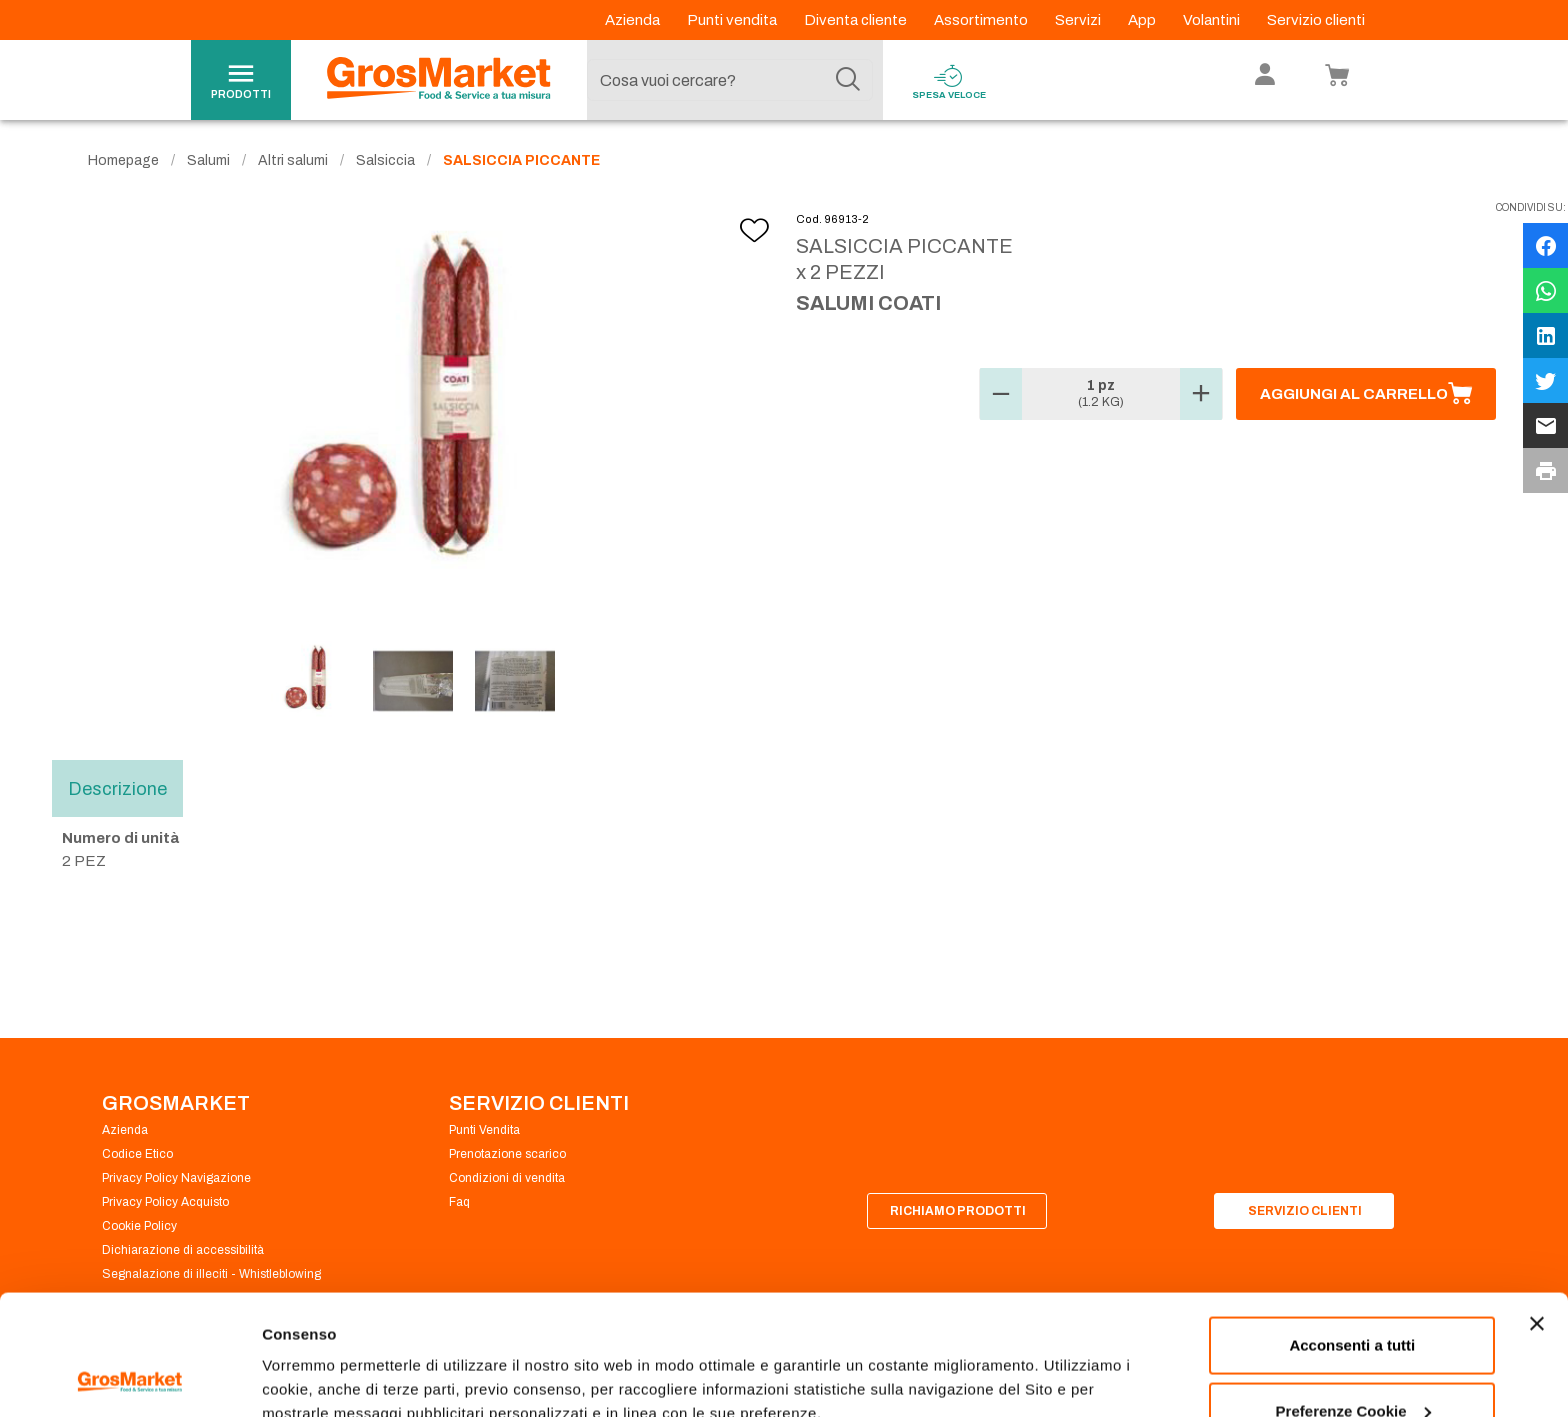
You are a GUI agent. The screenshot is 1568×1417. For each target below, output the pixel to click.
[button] (1001, 394)
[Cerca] (848, 80)
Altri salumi (293, 160)
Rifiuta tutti (1352, 1363)
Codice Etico (137, 1154)
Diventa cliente (857, 20)
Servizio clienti (1316, 20)
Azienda (634, 20)
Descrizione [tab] (117, 789)
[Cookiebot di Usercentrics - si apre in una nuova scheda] (129, 1378)
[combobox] (730, 80)
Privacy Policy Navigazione (176, 1178)
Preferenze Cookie (328, 1355)
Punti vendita (733, 20)
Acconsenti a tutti (1352, 1232)
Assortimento (982, 20)
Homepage (123, 160)
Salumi (208, 160)
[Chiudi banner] (1537, 1211)
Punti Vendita (484, 1130)
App (1143, 20)
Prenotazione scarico (507, 1154)
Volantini (1213, 20)
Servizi (1079, 20)
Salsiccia (385, 160)
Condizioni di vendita (507, 1178)
